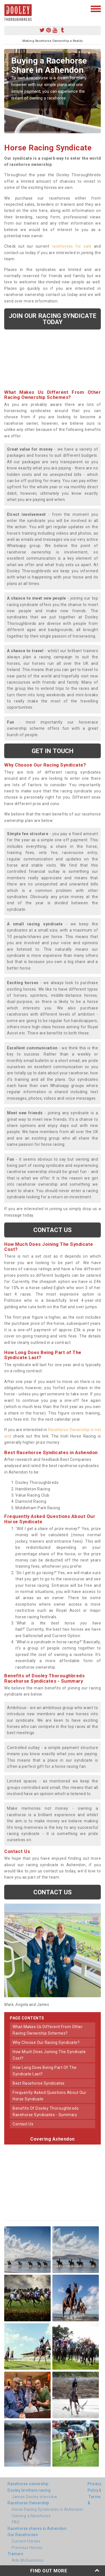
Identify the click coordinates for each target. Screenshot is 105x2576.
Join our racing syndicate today (53, 319)
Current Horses (26, 2541)
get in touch (52, 750)
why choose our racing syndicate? (46, 2042)
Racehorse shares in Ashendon (37, 2528)
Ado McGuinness (27, 2560)
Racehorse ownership (28, 2484)
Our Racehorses (23, 2534)
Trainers (15, 2554)
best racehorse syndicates (39, 2083)
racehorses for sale (71, 246)
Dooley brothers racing (29, 2490)
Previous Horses (27, 2547)
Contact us (52, 1229)
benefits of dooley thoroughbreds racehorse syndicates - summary (46, 2111)
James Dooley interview (34, 2496)
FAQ (16, 2522)
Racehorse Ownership (28, 2503)
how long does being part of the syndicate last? (45, 2070)
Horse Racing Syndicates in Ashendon (47, 2509)
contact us (23, 2124)
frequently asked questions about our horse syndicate (49, 2095)
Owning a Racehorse (31, 2516)
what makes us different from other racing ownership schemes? (48, 2029)
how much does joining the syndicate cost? (49, 2054)
